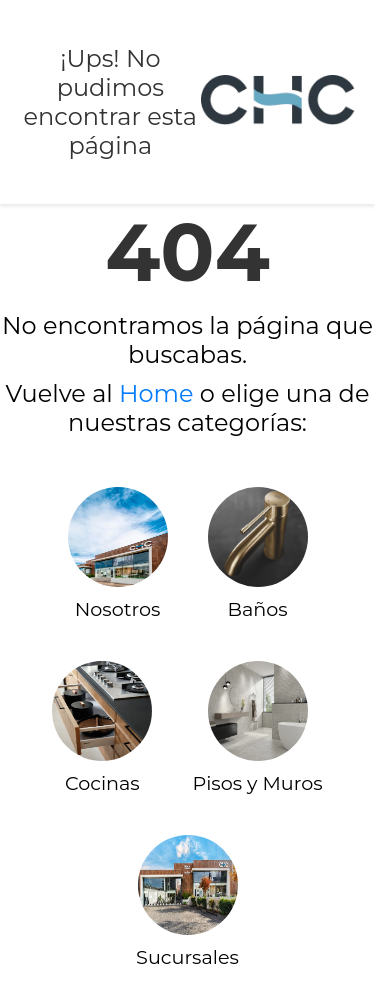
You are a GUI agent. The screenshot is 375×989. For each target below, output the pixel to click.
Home (156, 393)
